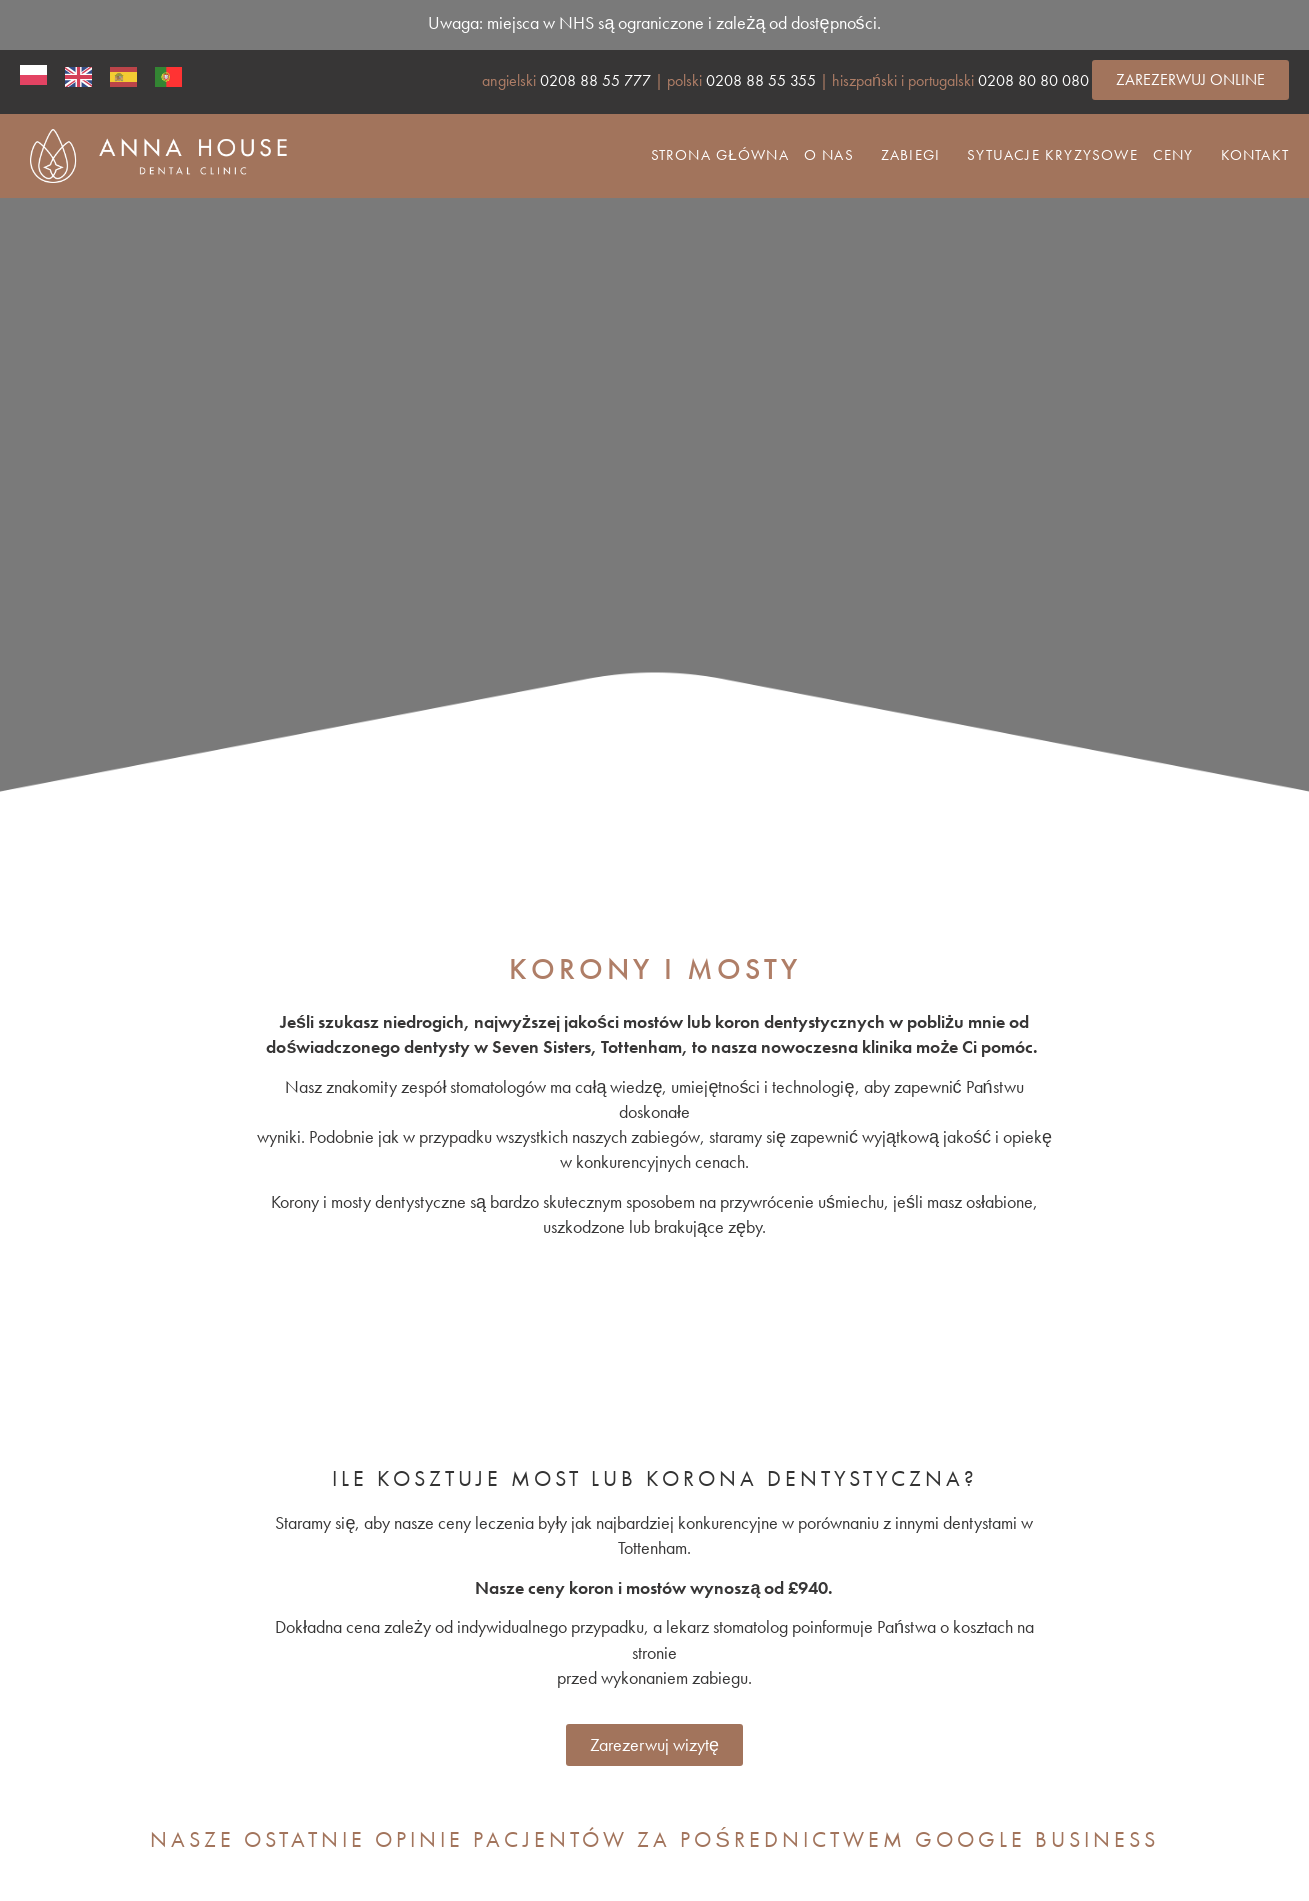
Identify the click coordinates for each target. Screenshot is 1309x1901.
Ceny (1173, 155)
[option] (77, 76)
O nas (829, 155)
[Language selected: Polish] (105, 74)
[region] (654, 498)
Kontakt (1255, 155)
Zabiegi (910, 155)
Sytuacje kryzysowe (1052, 155)
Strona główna (720, 155)
